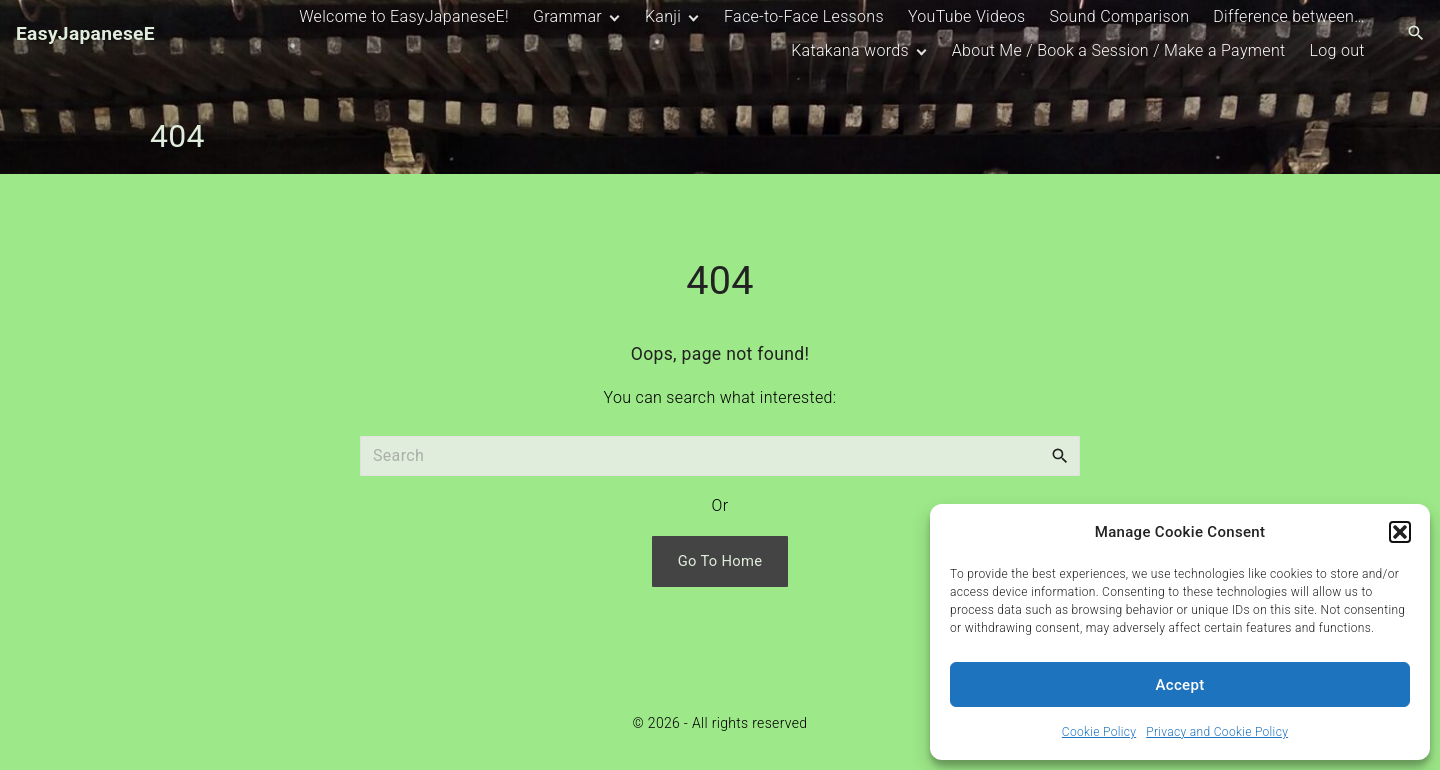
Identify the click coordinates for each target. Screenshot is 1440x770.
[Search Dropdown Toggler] (1416, 34)
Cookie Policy (1099, 732)
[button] (1400, 532)
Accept (1180, 685)
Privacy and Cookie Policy (1217, 732)
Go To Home (720, 561)
